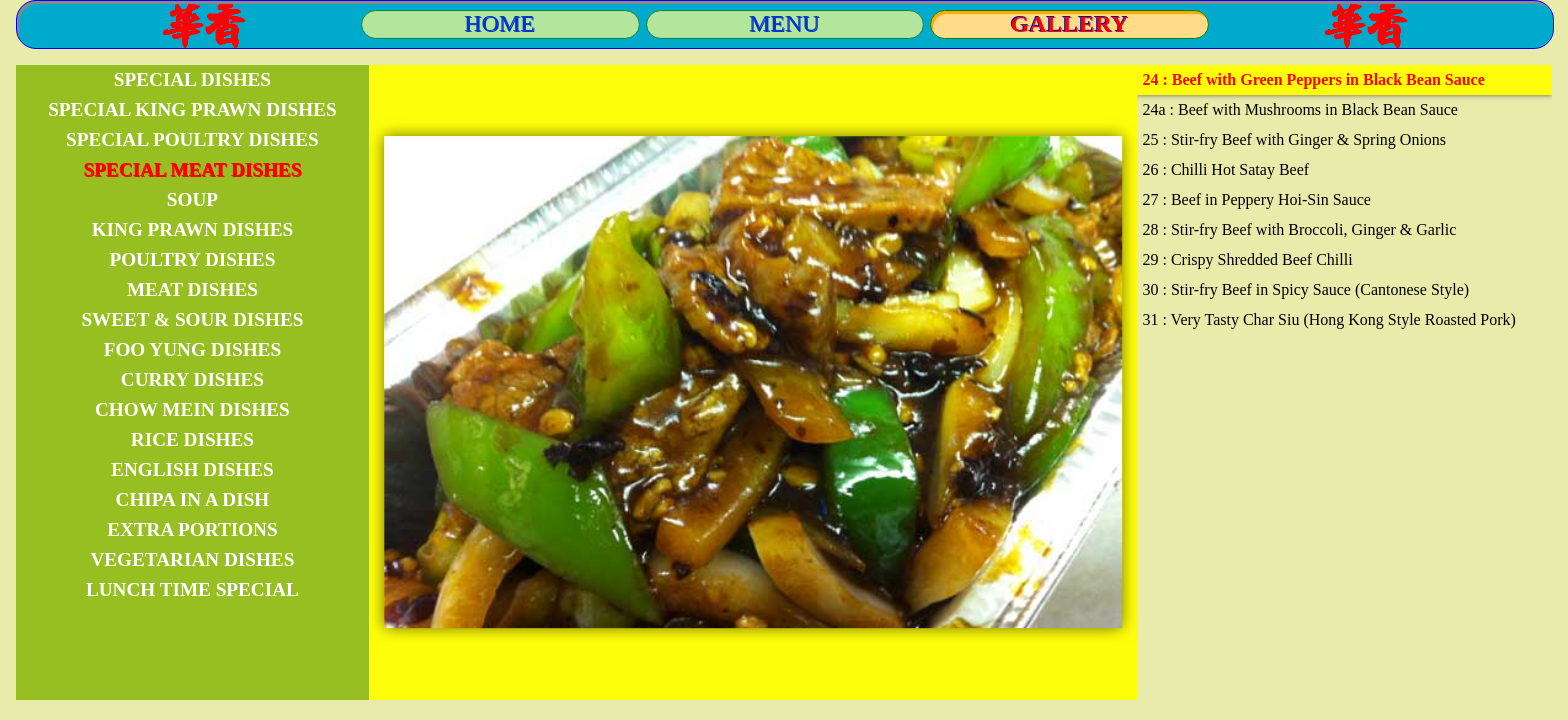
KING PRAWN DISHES (193, 229)
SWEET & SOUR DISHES (192, 319)
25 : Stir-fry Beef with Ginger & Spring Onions (1294, 139)
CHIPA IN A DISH (193, 499)
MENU (785, 24)
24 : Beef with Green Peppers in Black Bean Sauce (1313, 79)
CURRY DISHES (192, 379)
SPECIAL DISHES (192, 79)
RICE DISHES (192, 439)
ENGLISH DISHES (192, 469)
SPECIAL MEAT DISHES (192, 169)
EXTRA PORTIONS (192, 529)
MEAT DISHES (192, 289)
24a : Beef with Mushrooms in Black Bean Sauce (1300, 109)
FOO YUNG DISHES (192, 349)
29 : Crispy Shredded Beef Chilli (1247, 259)
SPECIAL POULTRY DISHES (192, 139)
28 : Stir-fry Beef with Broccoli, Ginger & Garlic (1299, 229)
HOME (500, 24)
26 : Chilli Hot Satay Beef (1225, 169)
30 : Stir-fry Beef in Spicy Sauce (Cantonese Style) (1305, 289)
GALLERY (1070, 24)
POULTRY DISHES (192, 259)
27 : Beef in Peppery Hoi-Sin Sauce (1256, 199)
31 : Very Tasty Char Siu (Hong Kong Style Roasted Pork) (1328, 319)
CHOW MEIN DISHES (192, 409)
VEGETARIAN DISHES (192, 559)
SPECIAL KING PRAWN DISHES (192, 109)
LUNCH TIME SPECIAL (192, 589)
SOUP (192, 199)
